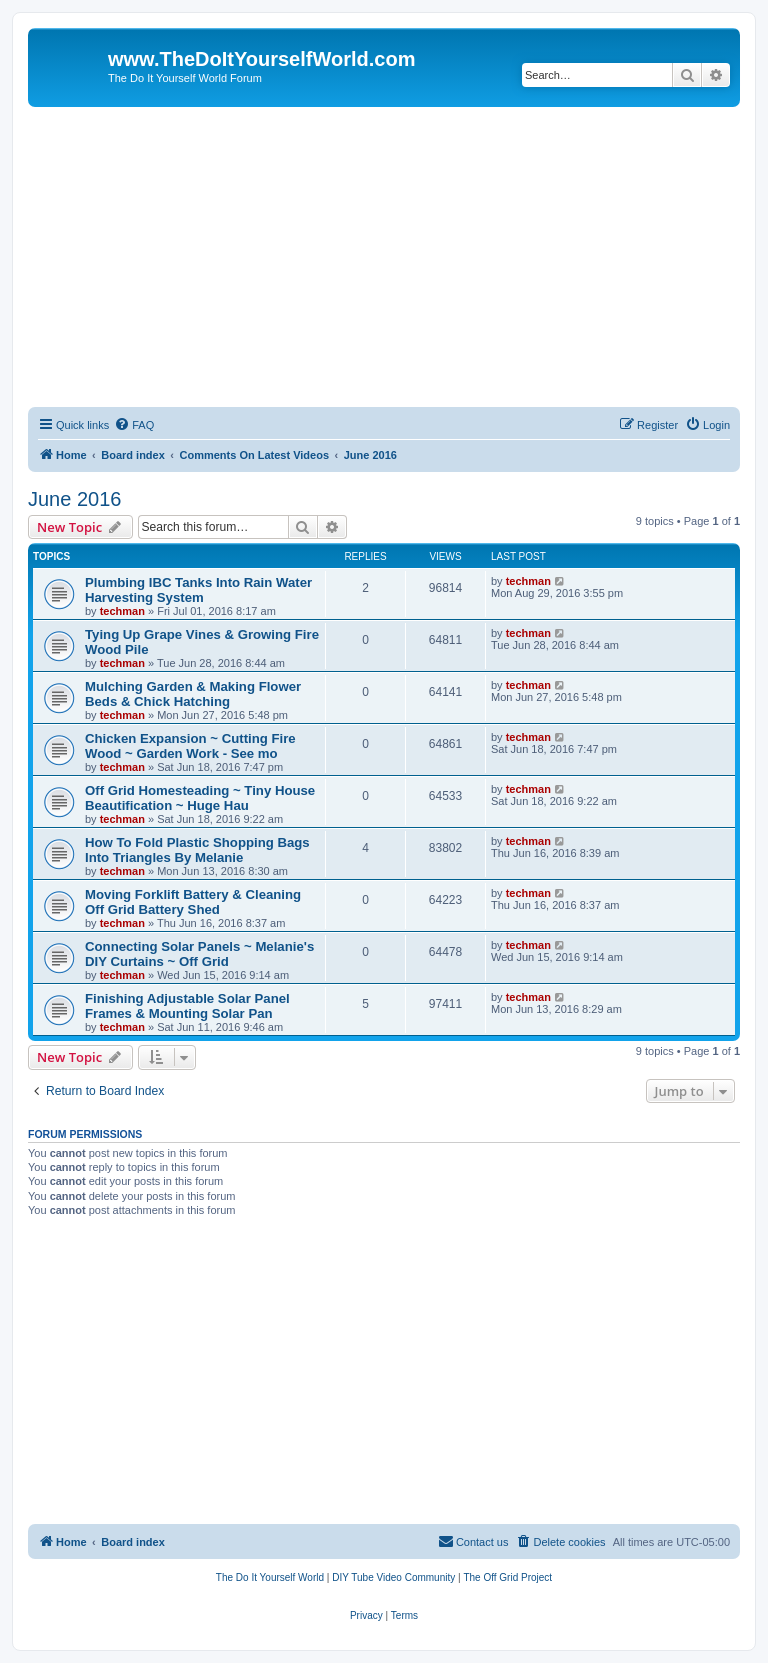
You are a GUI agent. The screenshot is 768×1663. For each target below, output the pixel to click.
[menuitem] (134, 425)
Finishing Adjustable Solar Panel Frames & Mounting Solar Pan (187, 1006)
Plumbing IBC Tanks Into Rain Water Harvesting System (198, 590)
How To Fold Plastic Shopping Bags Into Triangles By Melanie (197, 850)
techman (122, 611)
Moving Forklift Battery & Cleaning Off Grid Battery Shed (193, 902)
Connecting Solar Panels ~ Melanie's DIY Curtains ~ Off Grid (199, 954)
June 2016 (74, 499)
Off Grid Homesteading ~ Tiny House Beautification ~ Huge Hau (200, 798)
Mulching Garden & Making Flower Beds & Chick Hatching (193, 694)
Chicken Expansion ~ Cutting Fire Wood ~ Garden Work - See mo (190, 746)
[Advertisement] (384, 257)
